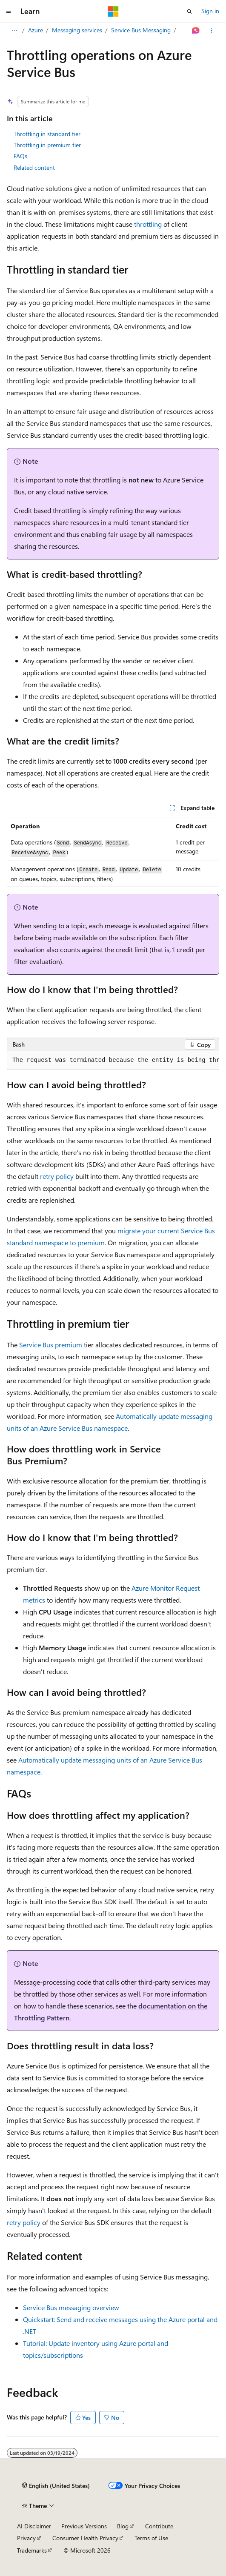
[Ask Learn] (196, 30)
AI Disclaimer (34, 2526)
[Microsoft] (113, 11)
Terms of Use (151, 2538)
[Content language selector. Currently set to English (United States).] (56, 2486)
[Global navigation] (8, 11)
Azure (35, 30)
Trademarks (32, 2550)
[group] (113, 1060)
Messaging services (77, 30)
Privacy (26, 2538)
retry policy (57, 1176)
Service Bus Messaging (141, 30)
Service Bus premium (50, 1344)
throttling (148, 224)
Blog (123, 2526)
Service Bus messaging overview (71, 2307)
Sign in (210, 11)
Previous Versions (84, 2526)
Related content (34, 167)
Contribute (159, 2526)
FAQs (20, 156)
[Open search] (189, 11)
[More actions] (211, 30)
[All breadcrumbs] (14, 30)
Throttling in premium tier (47, 145)
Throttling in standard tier (47, 134)
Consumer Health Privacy (85, 2538)
